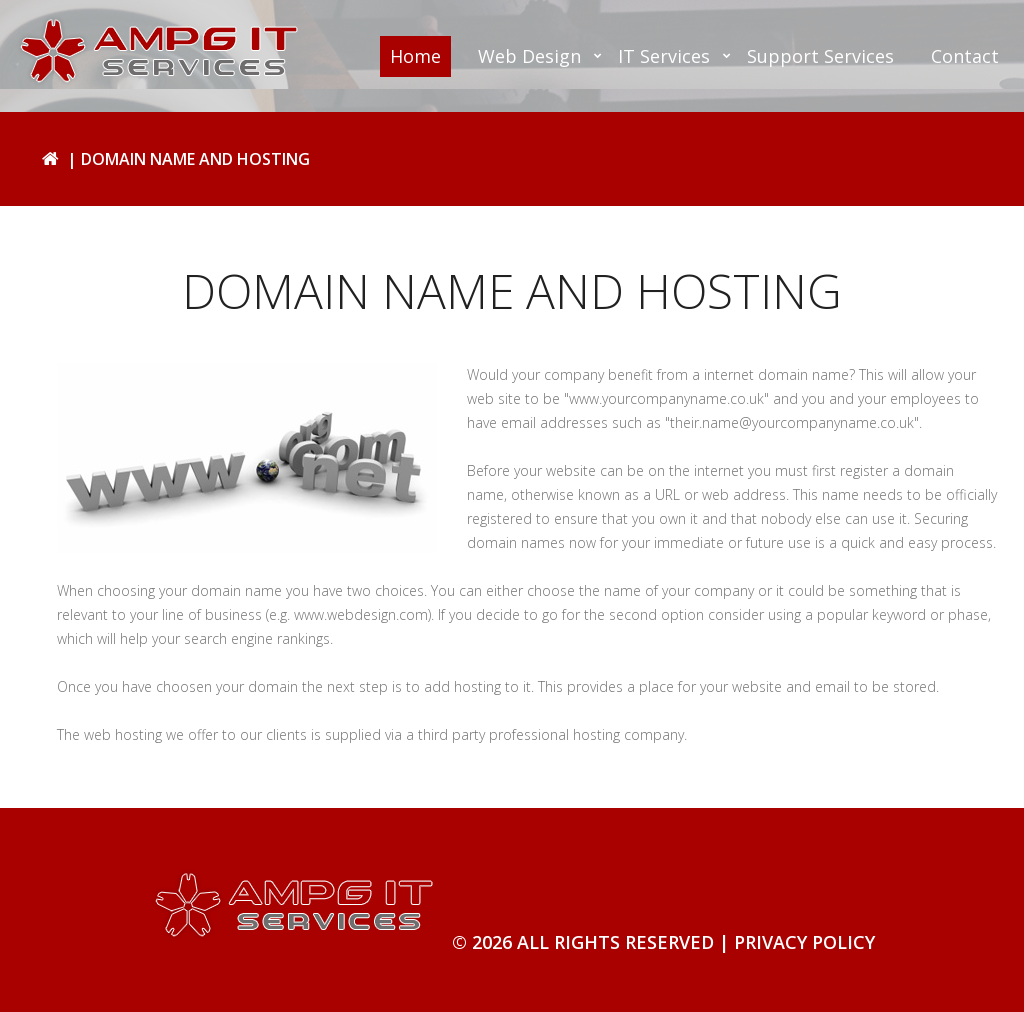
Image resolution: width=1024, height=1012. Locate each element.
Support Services (820, 56)
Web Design (529, 56)
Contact (965, 56)
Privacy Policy (804, 942)
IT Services (664, 56)
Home (415, 56)
